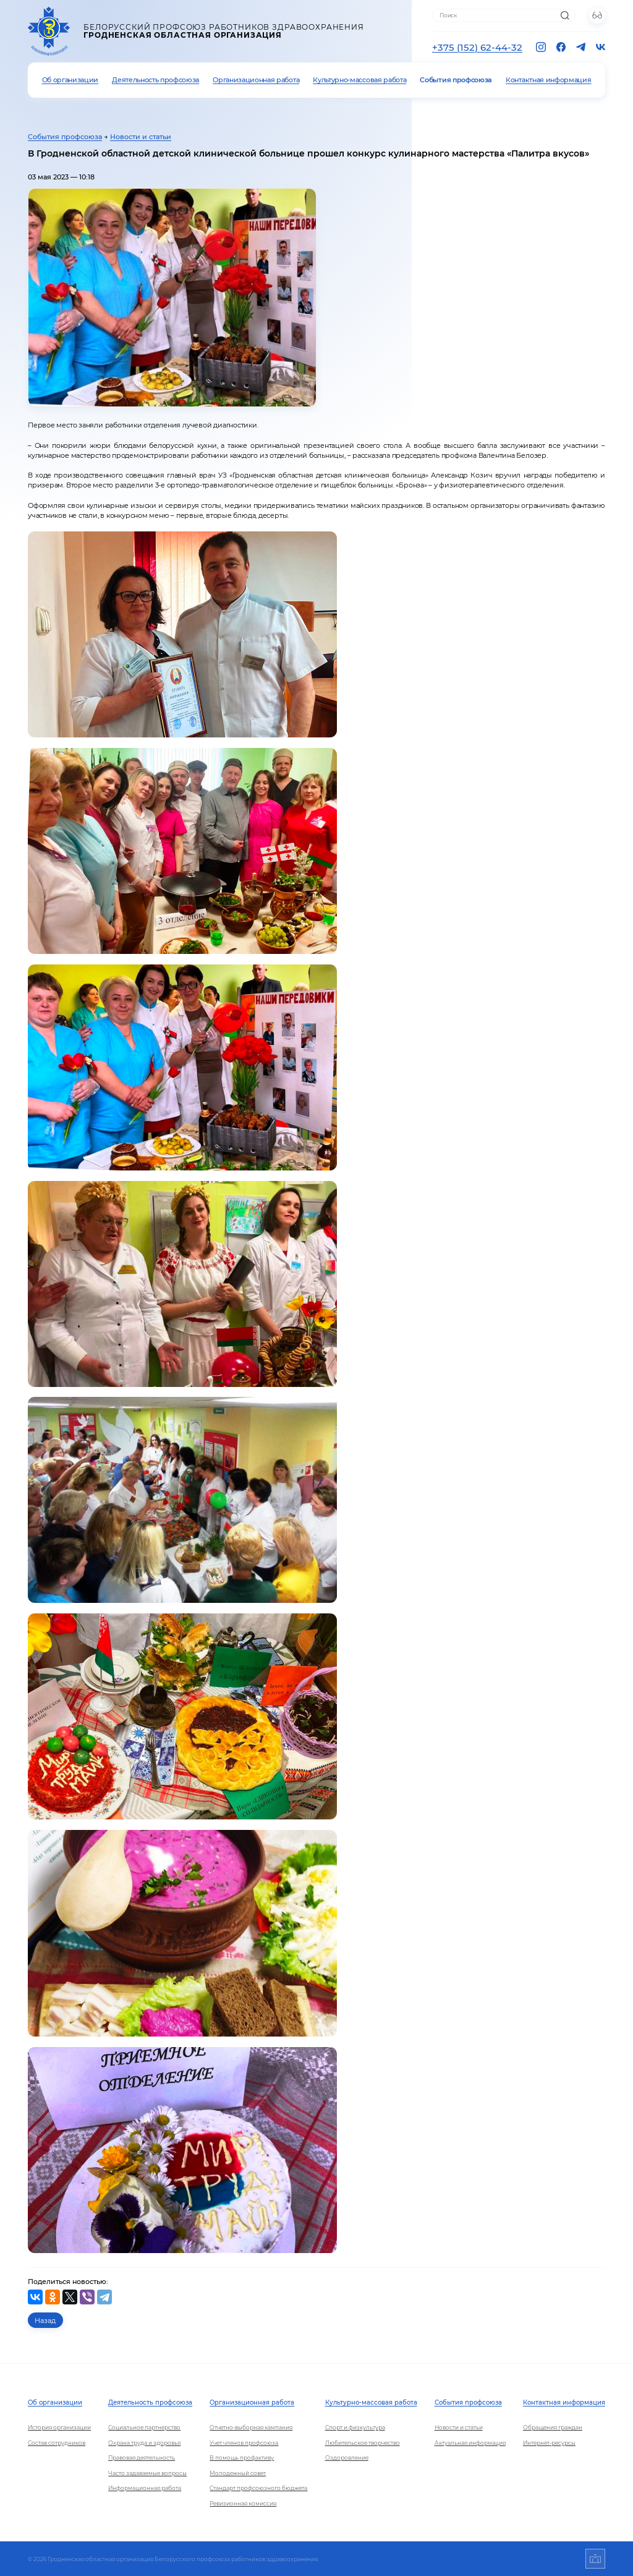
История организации (59, 2427)
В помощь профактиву (242, 2457)
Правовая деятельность (141, 2457)
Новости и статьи (140, 136)
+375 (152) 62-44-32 (477, 47)
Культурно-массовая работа (359, 80)
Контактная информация (548, 80)
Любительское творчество (362, 2442)
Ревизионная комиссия (243, 2503)
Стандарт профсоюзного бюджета (258, 2487)
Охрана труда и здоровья (144, 2442)
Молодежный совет (238, 2473)
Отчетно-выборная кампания (251, 2427)
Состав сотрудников (56, 2442)
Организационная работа (256, 80)
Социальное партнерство (144, 2427)
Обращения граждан (552, 2427)
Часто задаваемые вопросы (147, 2473)
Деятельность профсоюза (155, 80)
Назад (45, 2320)
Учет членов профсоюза (244, 2442)
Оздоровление (346, 2457)
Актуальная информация (470, 2442)
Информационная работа (144, 2487)
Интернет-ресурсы (549, 2442)
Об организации (70, 80)
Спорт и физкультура (355, 2427)
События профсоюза (456, 80)
